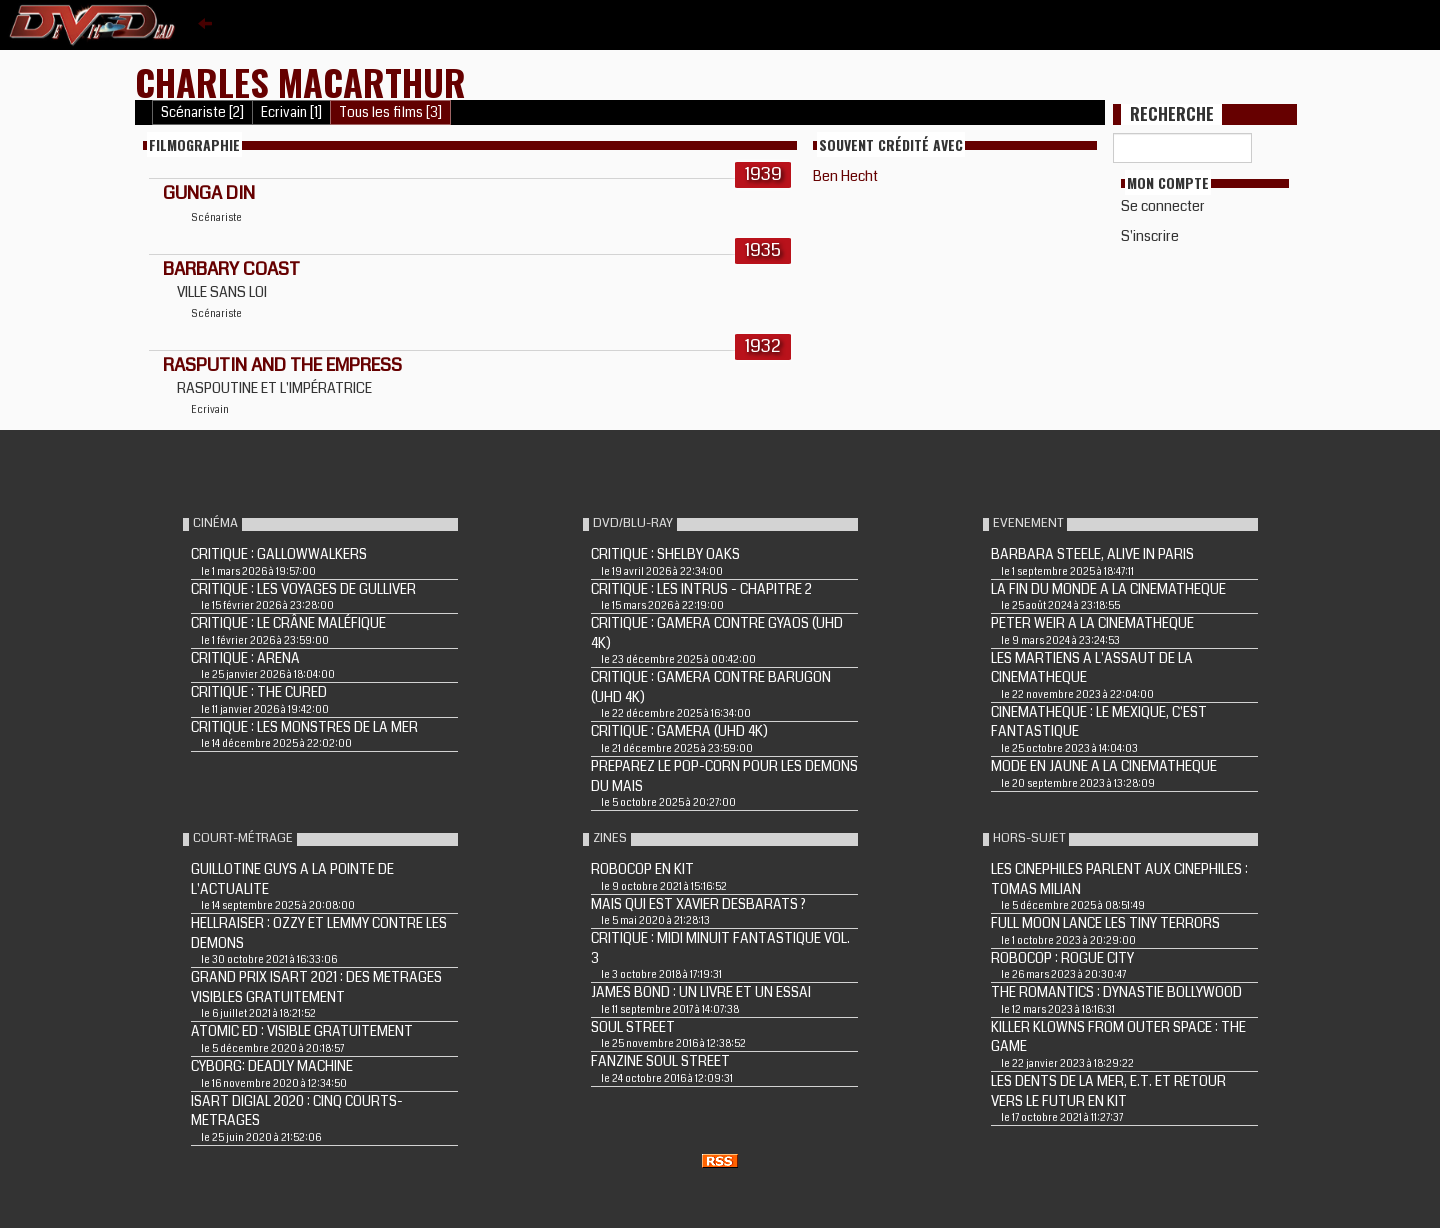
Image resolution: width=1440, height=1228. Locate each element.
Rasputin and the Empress (282, 365)
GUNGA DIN (209, 193)
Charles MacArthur (300, 81)
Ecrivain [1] (291, 112)
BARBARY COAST (231, 269)
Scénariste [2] (202, 112)
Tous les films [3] (390, 112)
